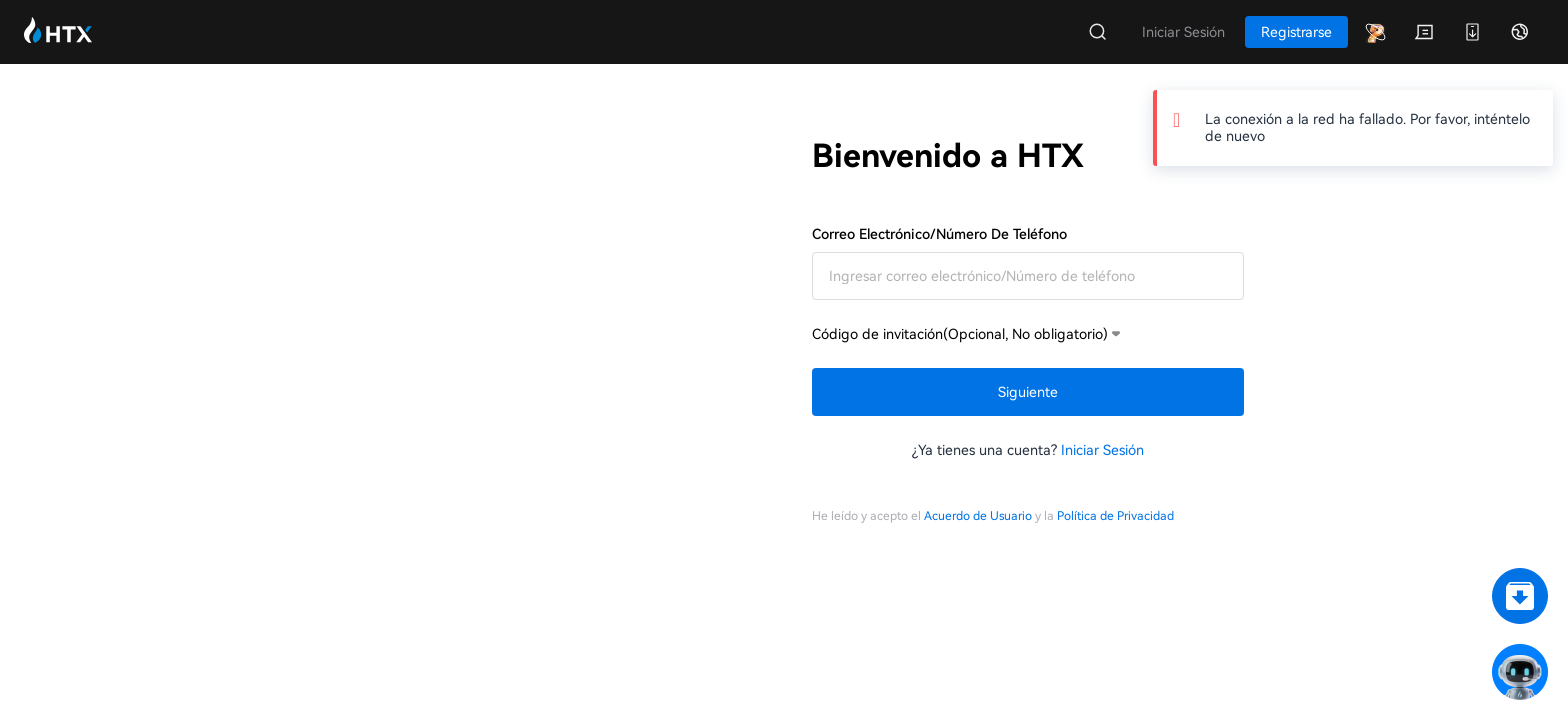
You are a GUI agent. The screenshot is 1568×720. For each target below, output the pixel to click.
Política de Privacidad (1115, 516)
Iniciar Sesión (1102, 450)
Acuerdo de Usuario (978, 516)
